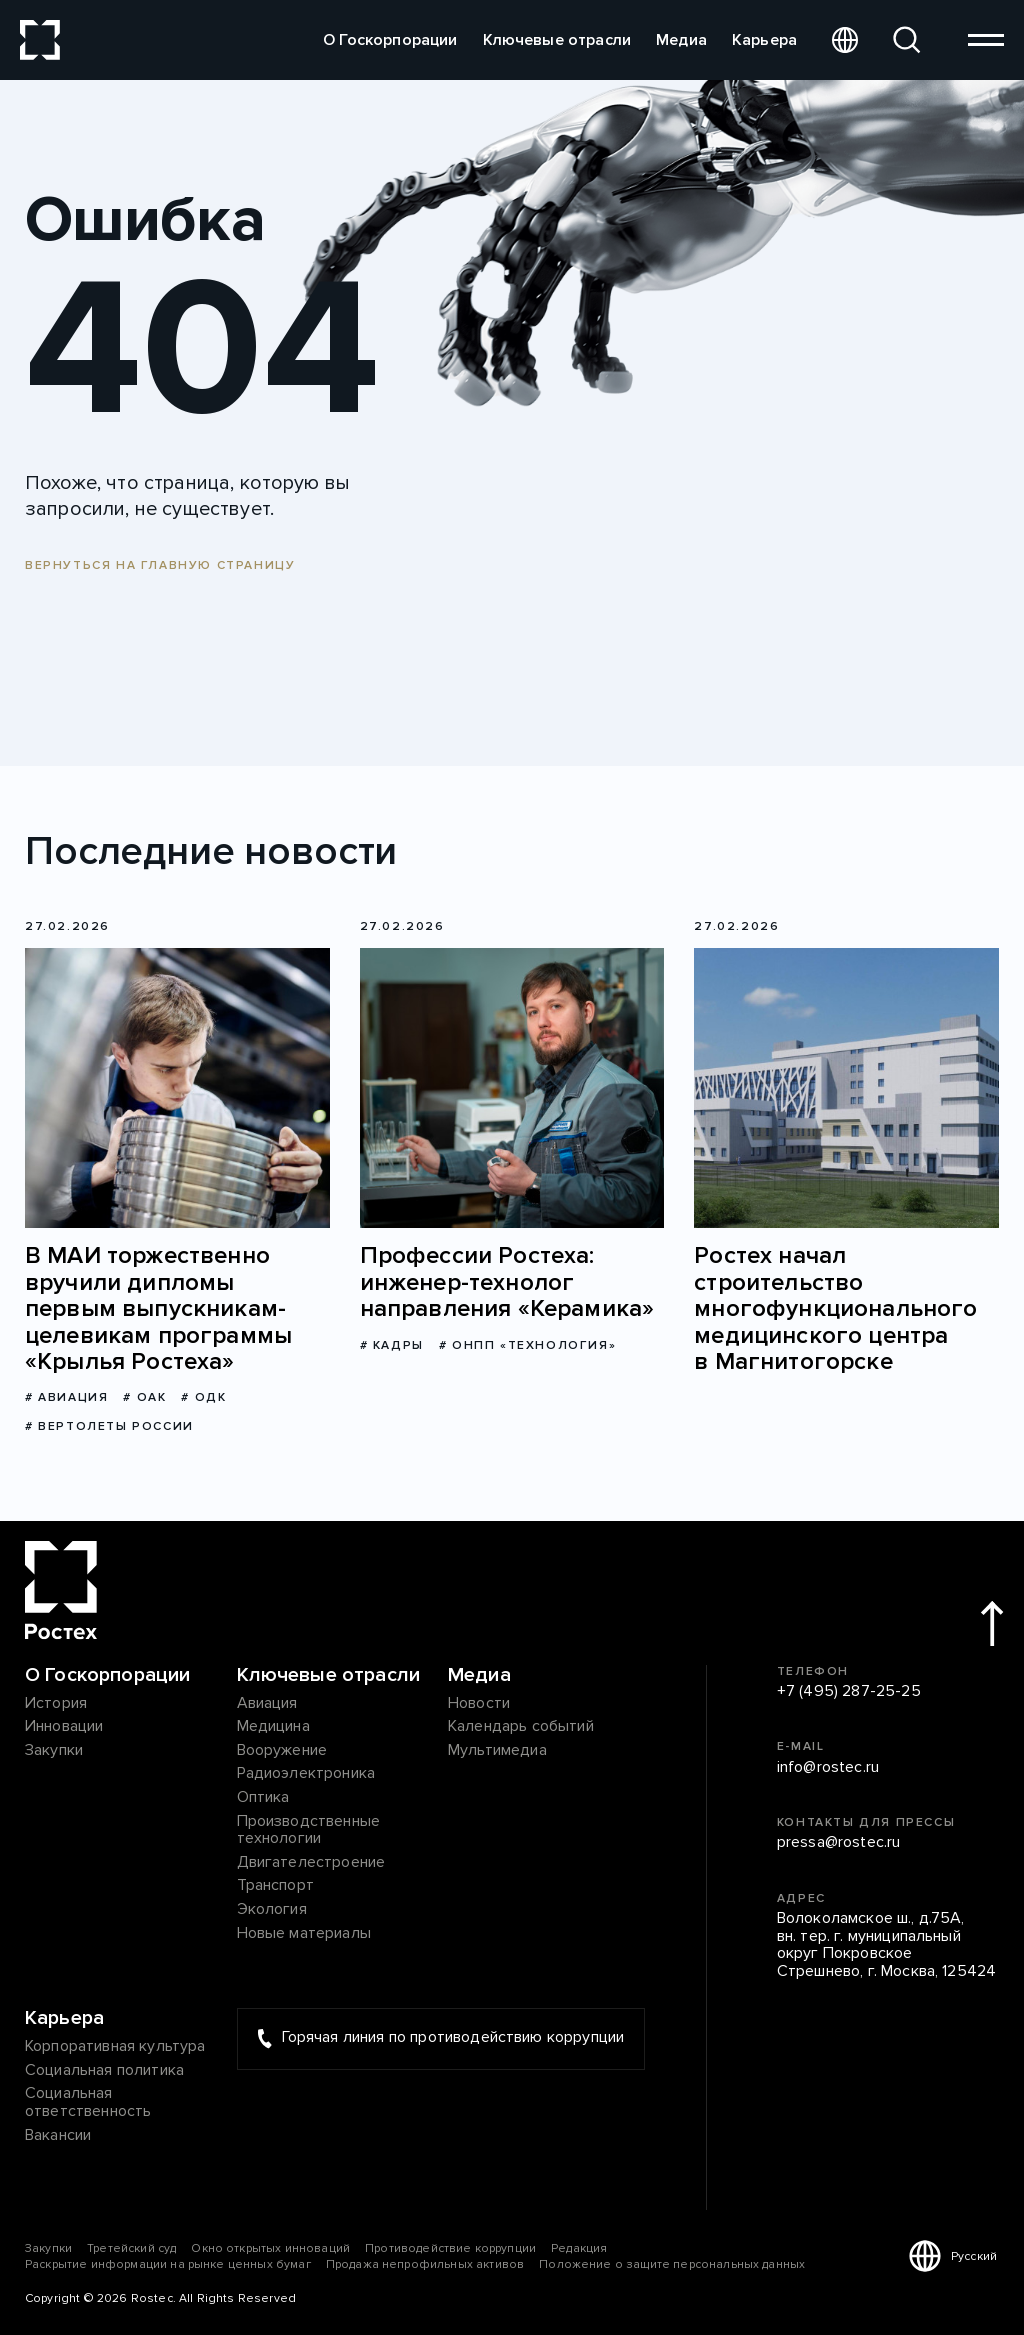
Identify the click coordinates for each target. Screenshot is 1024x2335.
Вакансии (58, 2136)
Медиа (681, 40)
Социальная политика (104, 2071)
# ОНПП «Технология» (527, 1345)
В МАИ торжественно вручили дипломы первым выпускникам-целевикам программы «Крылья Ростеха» (158, 1309)
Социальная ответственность (88, 2102)
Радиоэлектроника (306, 1774)
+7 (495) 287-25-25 (849, 1692)
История (56, 1704)
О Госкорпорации (390, 40)
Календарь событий (521, 1727)
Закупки (54, 1751)
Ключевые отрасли (557, 40)
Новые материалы (304, 1934)
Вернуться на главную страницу (160, 565)
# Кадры (392, 1345)
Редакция (579, 2248)
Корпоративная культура (115, 2047)
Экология (272, 1910)
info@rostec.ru (828, 1768)
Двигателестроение (311, 1863)
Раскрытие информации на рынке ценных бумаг (168, 2264)
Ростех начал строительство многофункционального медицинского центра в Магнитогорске (835, 1309)
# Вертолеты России (109, 1426)
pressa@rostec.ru (839, 1843)
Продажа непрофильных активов (425, 2264)
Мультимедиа (497, 1751)
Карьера (764, 40)
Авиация (267, 1704)
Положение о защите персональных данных (672, 2264)
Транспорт (275, 1886)
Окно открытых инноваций (270, 2248)
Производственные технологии (309, 1830)
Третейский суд (131, 2248)
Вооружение (282, 1751)
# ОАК (144, 1397)
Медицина (273, 1727)
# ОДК (203, 1397)
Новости (479, 1704)
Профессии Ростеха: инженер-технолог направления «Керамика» (507, 1282)
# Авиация (66, 1397)
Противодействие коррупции (450, 2248)
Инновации (64, 1727)
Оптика (263, 1798)
